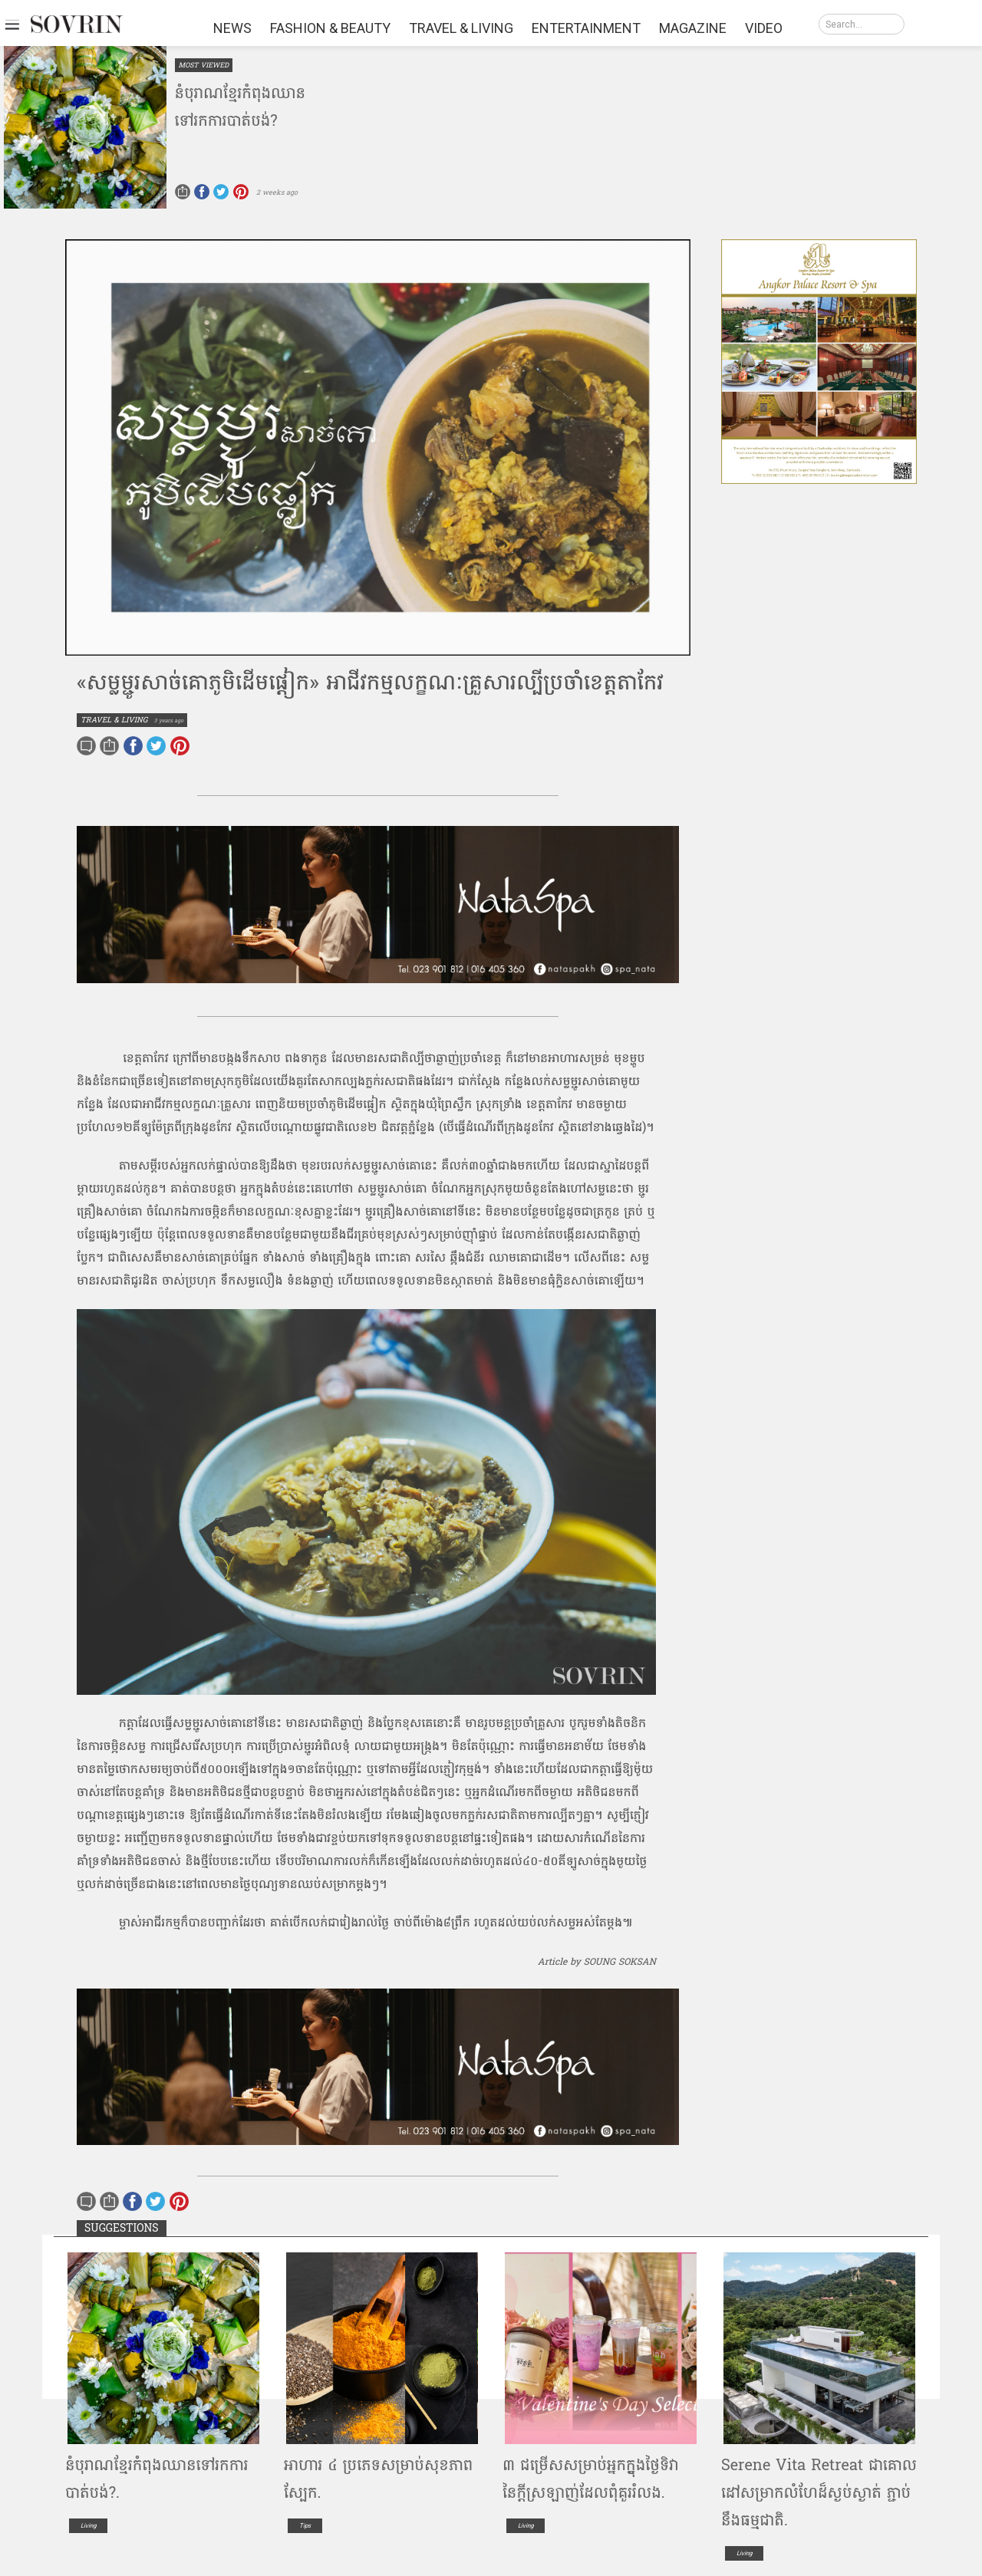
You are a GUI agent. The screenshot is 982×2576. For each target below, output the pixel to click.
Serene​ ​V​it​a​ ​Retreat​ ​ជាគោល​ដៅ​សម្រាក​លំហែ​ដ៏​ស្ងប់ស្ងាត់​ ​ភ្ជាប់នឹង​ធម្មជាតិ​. (819, 2493)
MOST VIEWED (204, 65)
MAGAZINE (693, 28)
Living (88, 2525)
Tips (305, 2525)
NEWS (232, 28)
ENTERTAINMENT (586, 28)
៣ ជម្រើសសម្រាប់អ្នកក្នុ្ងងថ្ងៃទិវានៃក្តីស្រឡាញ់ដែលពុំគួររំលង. (591, 2479)
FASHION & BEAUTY (330, 28)
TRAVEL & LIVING (461, 28)
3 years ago (168, 720)
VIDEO (764, 28)
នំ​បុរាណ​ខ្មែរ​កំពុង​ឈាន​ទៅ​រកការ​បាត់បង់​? (240, 107)
